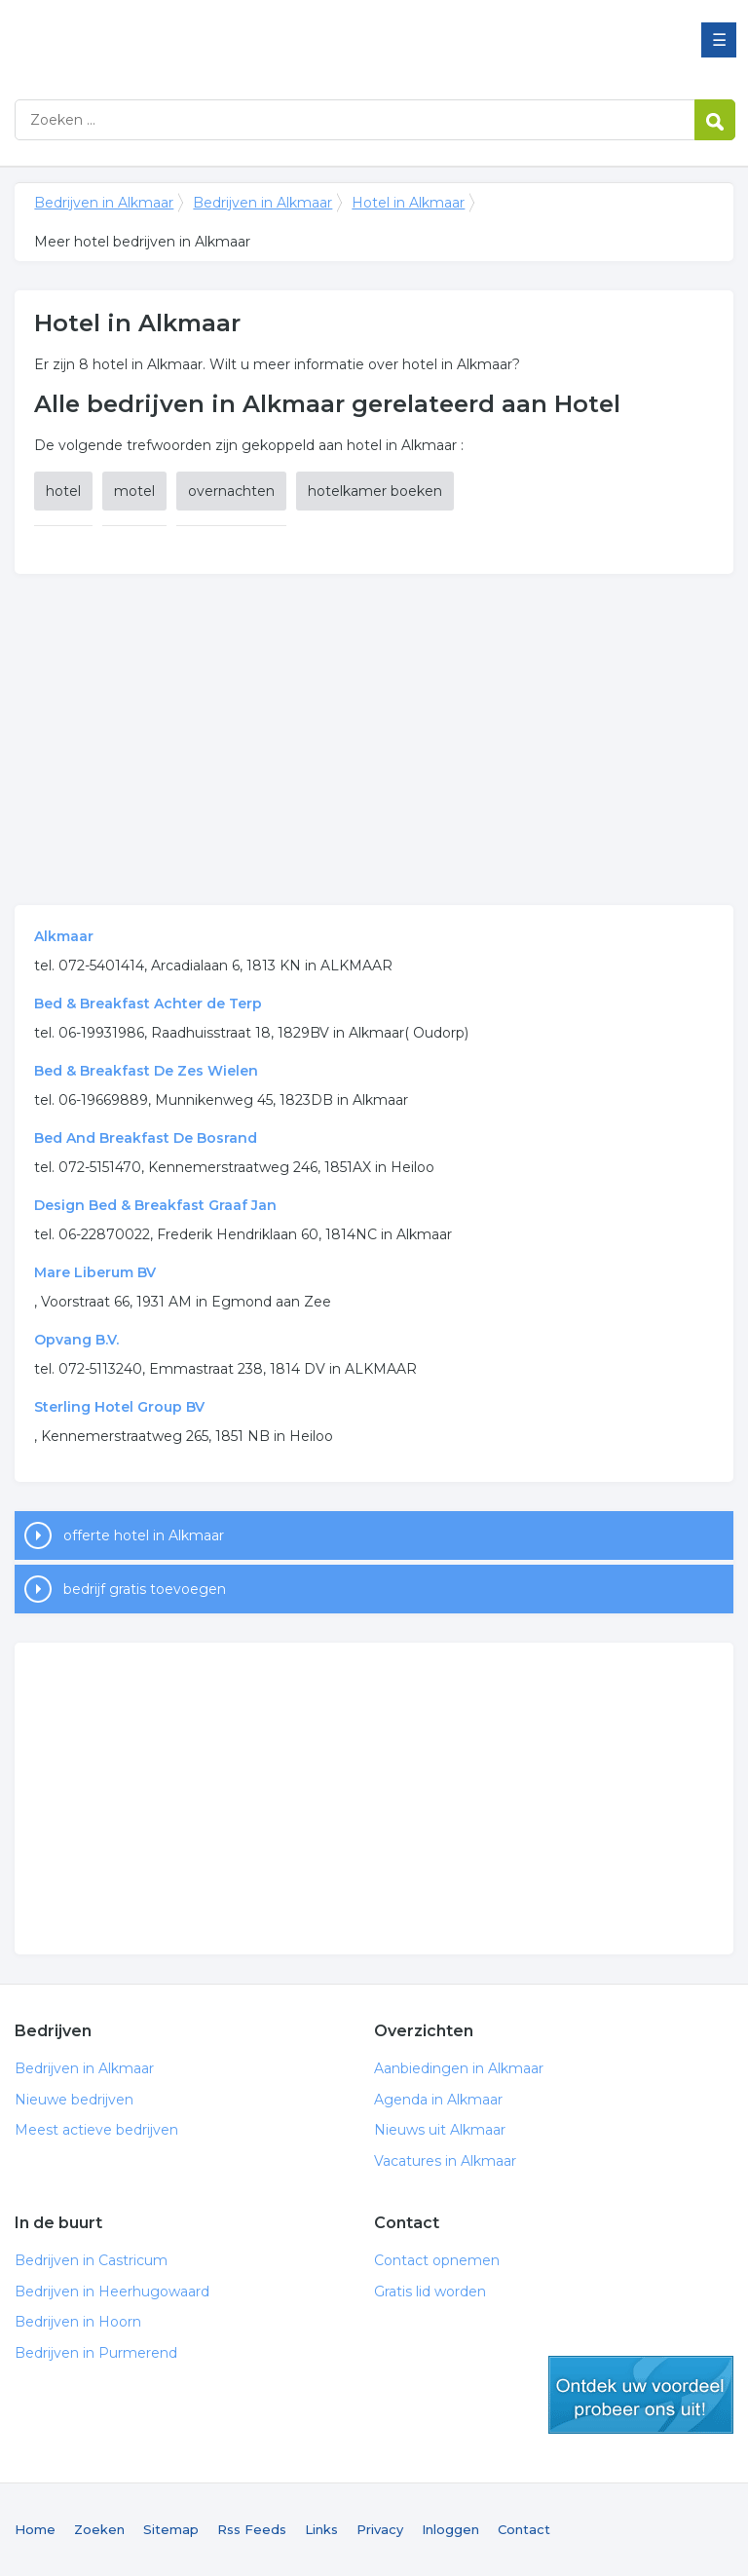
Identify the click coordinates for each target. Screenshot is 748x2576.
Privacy (379, 2529)
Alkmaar (64, 936)
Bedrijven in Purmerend (96, 2353)
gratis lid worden (640, 2395)
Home (35, 2529)
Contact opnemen (437, 2260)
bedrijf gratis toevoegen (144, 1589)
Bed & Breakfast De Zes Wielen (146, 1071)
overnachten (231, 491)
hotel (63, 491)
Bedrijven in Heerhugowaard (112, 2291)
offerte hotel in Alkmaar (143, 1535)
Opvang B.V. (76, 1339)
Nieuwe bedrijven (74, 2099)
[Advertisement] (373, 739)
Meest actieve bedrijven (96, 2130)
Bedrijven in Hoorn (78, 2321)
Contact (524, 2529)
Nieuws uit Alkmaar (439, 2130)
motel (134, 491)
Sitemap (171, 2529)
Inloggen (450, 2529)
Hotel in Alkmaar (408, 202)
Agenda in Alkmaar (438, 2099)
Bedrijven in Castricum (91, 2260)
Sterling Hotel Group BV (119, 1407)
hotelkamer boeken (375, 491)
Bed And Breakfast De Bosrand (145, 1138)
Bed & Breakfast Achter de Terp (148, 1003)
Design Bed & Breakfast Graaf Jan (155, 1205)
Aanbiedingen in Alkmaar (458, 2068)
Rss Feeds (251, 2529)
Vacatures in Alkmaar (445, 2161)
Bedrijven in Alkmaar (258, 41)
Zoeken (99, 2529)
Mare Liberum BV (95, 1272)
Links (321, 2529)
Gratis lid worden (430, 2291)
